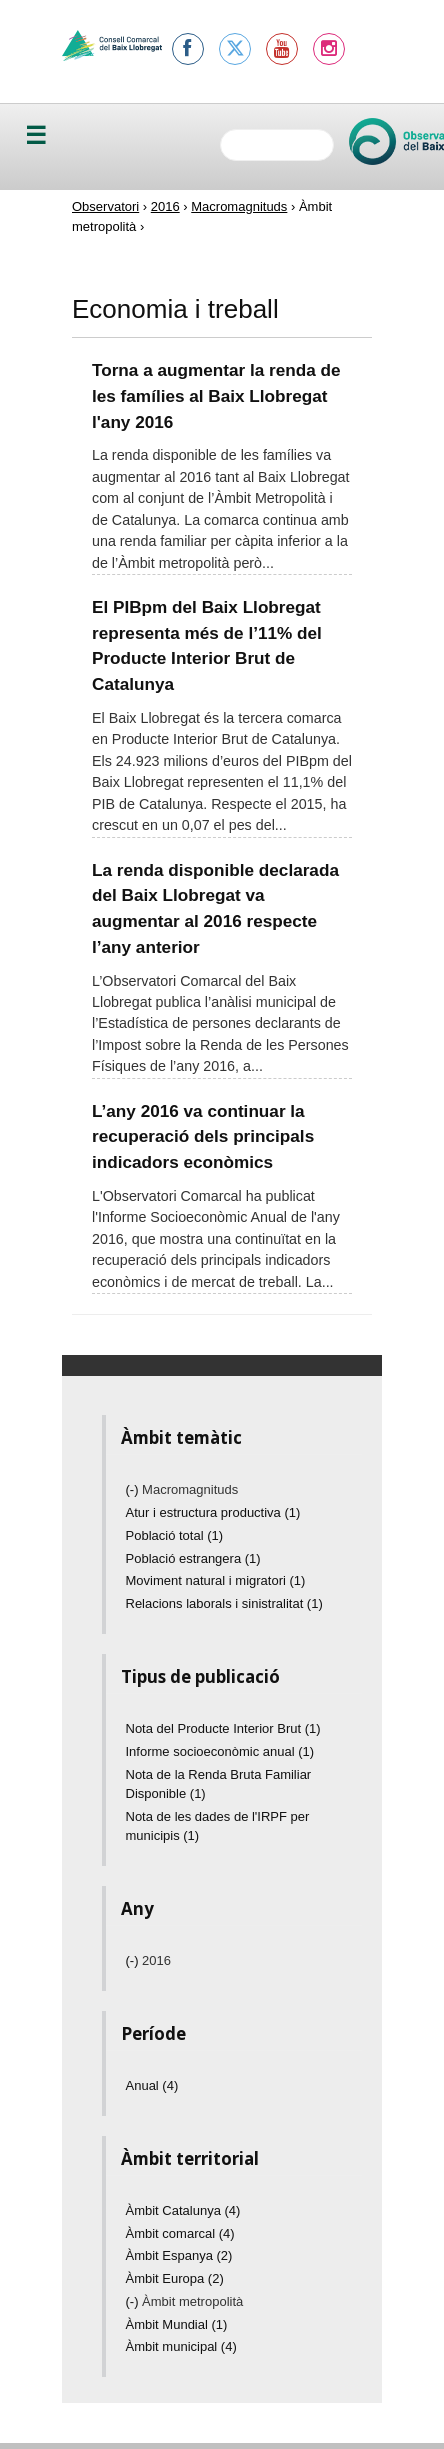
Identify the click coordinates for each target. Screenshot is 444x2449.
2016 (165, 206)
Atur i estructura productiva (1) (213, 1512)
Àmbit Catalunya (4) (183, 2210)
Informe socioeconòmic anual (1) (220, 1751)
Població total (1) (175, 1535)
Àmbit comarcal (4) (180, 2233)
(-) (134, 1489)
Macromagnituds (239, 206)
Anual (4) (152, 2085)
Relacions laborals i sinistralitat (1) (224, 1603)
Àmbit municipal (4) (181, 2346)
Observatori (105, 206)
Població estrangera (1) (193, 1558)
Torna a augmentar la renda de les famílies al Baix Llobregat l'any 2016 (216, 395)
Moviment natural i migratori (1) (216, 1580)
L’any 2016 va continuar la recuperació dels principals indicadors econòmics (203, 1136)
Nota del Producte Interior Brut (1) (223, 1728)
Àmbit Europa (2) (175, 2278)
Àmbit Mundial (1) (177, 2324)
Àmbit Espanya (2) (179, 2255)
